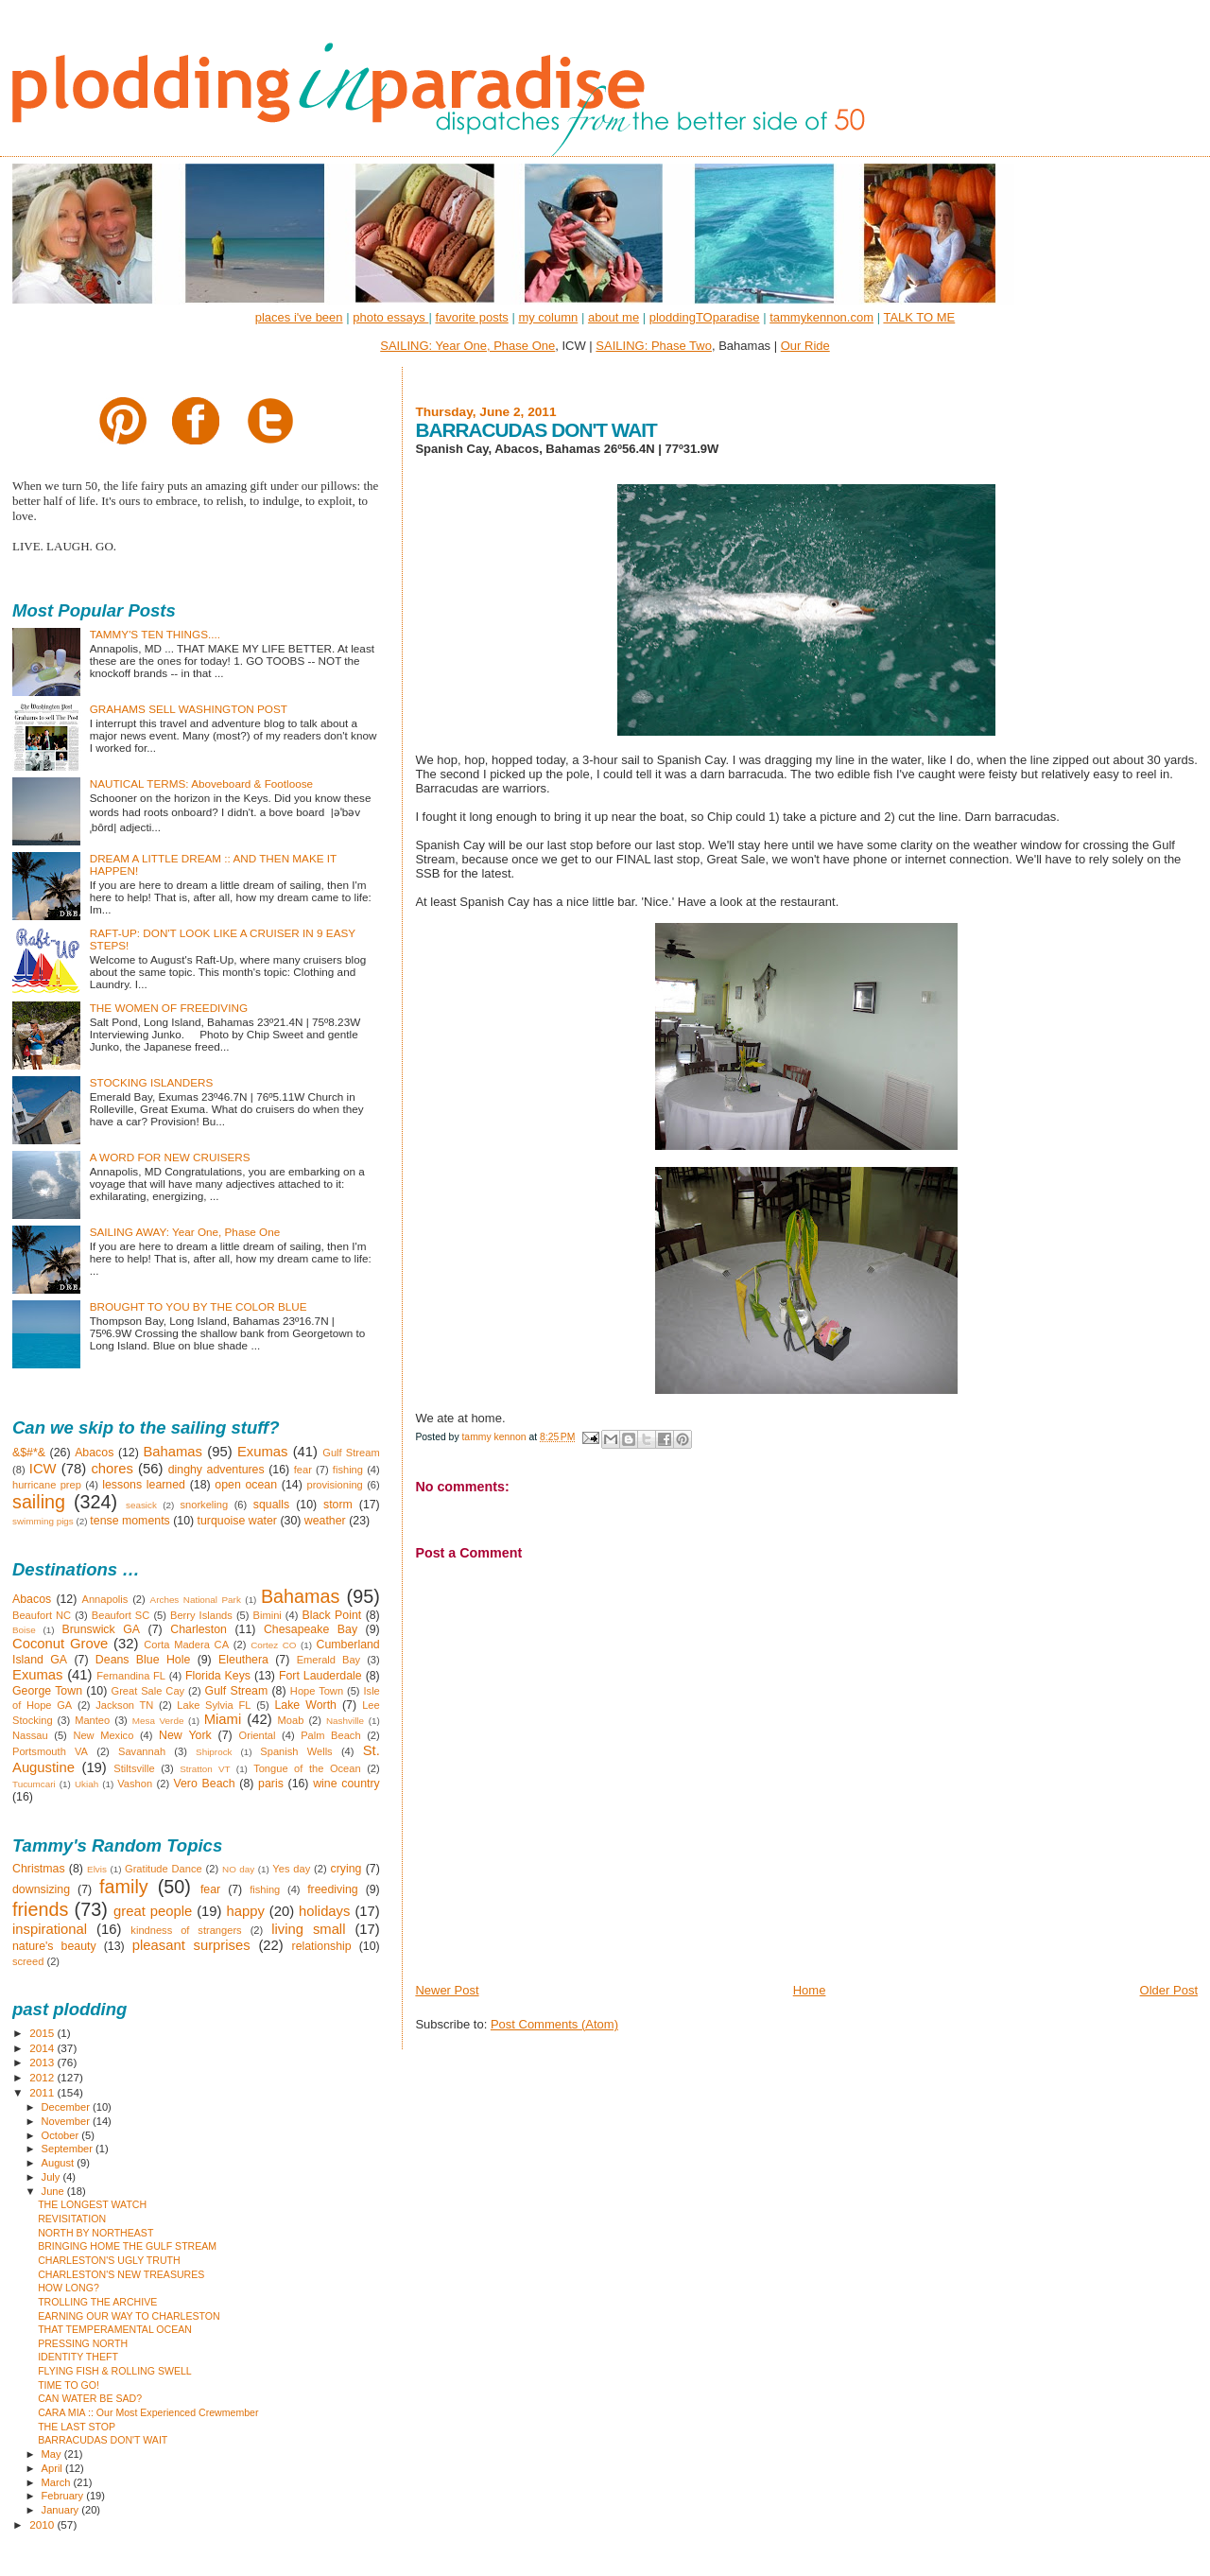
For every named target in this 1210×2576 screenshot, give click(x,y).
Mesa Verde (158, 1720)
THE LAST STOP (76, 2426)
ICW (43, 1468)
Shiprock (214, 1752)
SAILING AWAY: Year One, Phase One (185, 1232)
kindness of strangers (185, 1930)
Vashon (134, 1783)
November (67, 2121)
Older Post (1169, 1990)
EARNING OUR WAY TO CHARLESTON (129, 2316)
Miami (223, 1719)
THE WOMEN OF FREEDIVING (169, 1007)
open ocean (246, 1484)
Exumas (262, 1451)
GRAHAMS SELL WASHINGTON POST (188, 709)
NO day (238, 1869)
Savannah (141, 1751)
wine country (346, 1783)
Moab (291, 1720)
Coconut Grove (60, 1643)
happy (245, 1911)
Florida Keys (218, 1675)
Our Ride (805, 346)
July (52, 2177)
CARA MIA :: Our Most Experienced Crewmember (148, 2412)
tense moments (129, 1520)
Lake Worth (305, 1705)
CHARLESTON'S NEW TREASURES (121, 2274)
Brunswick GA (100, 1629)
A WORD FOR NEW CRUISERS (170, 1157)
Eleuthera (243, 1659)
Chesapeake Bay (310, 1629)
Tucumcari (34, 1784)
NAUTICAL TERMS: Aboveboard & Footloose (201, 783)
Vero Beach (203, 1783)
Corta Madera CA (186, 1644)
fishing (348, 1469)
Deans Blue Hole (142, 1659)
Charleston (198, 1629)
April (53, 2468)
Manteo (92, 1720)
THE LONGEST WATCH (92, 2204)
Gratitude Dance (163, 1868)
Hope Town (316, 1691)
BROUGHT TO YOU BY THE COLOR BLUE (198, 1306)
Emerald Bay (329, 1659)
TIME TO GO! (68, 2385)
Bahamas (172, 1451)
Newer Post (446, 1990)
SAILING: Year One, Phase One (467, 346)
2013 (43, 2062)
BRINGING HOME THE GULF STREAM (127, 2246)
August (60, 2162)
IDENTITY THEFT (78, 2356)
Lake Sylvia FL (214, 1705)
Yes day (291, 1868)
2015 (43, 2033)
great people (152, 1911)
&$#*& (28, 1452)
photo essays (390, 317)
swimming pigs (43, 1521)
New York (185, 1735)
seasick (141, 1505)
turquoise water (237, 1520)
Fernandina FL (130, 1675)
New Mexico (103, 1735)
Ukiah (86, 1784)
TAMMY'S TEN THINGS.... (155, 634)
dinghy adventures (216, 1469)
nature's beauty (54, 1946)
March (58, 2482)
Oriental (257, 1735)
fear (303, 1469)
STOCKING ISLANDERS (152, 1082)
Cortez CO (273, 1645)
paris (271, 1783)
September (69, 2148)
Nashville (345, 1720)
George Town (47, 1690)
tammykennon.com (821, 317)
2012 (43, 2077)
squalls (271, 1504)
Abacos (94, 1452)
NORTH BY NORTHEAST (95, 2232)
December (67, 2107)
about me (613, 317)
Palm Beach (330, 1735)
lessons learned (143, 1484)
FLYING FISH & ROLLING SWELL (115, 2370)
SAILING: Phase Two (654, 346)
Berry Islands (201, 1615)
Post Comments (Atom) (554, 2024)
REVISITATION (72, 2218)
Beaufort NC (41, 1615)
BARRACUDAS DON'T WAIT (102, 2439)
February (64, 2495)
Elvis (97, 1869)
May (53, 2454)
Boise (24, 1630)
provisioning (334, 1484)
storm (338, 1504)
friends (40, 1909)
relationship (322, 1946)
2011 (43, 2092)
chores (111, 1468)
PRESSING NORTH (83, 2343)
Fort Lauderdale (320, 1675)
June (54, 2191)
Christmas (38, 1868)
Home (809, 1990)
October (62, 2135)
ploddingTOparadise (704, 317)
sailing (38, 1501)
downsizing (41, 1889)
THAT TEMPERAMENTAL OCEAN (115, 2329)
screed (27, 1961)
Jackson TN (124, 1705)
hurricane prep (46, 1484)
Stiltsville (133, 1768)
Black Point (331, 1615)
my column (548, 317)
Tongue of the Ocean (307, 1768)
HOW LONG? (68, 2287)
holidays (324, 1911)
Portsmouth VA (50, 1751)
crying (346, 1868)
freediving (332, 1889)
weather (325, 1520)
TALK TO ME (919, 317)
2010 (43, 2524)
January (62, 2509)
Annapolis (105, 1599)
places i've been (299, 317)
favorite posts (471, 317)
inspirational (49, 1929)
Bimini (267, 1615)
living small (308, 1929)
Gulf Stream (350, 1452)
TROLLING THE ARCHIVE (97, 2301)
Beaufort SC (121, 1615)
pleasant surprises (191, 1945)
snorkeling (204, 1504)
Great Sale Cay (148, 1691)
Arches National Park (195, 1599)
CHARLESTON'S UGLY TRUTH (109, 2260)
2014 (43, 2048)
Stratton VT (205, 1769)
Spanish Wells (296, 1751)
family (123, 1886)
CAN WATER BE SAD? (90, 2398)
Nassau (30, 1735)
